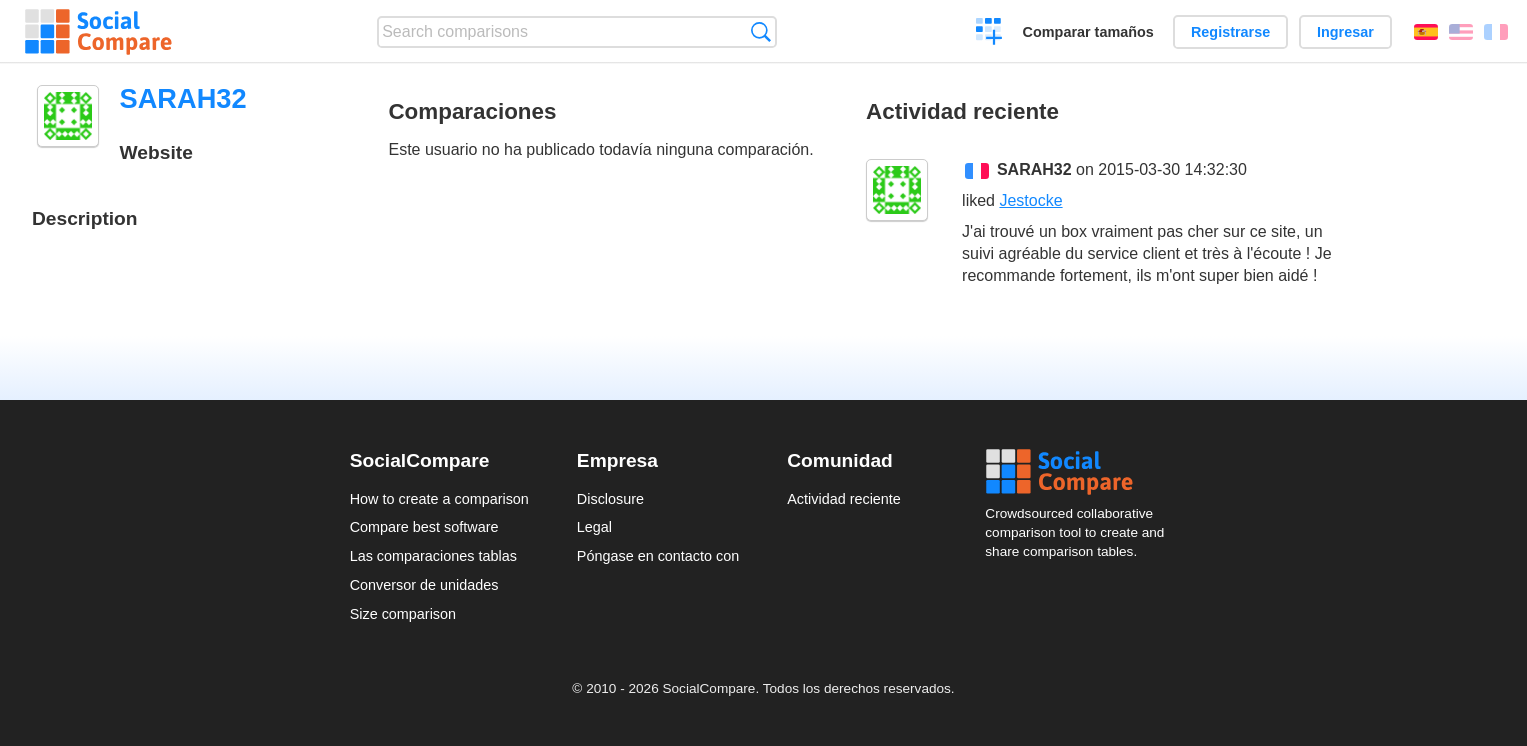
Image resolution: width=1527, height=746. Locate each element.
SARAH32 (1034, 169)
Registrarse (1230, 32)
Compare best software (424, 527)
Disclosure (610, 499)
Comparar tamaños (1088, 32)
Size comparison (403, 614)
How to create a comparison (439, 499)
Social (1081, 472)
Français (1496, 32)
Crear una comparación (989, 34)
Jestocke (1030, 200)
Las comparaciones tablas (433, 556)
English (1461, 32)
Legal (594, 527)
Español (1426, 32)
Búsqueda (760, 31)
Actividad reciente (844, 499)
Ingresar (1345, 32)
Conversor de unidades (424, 585)
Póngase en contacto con (658, 556)
